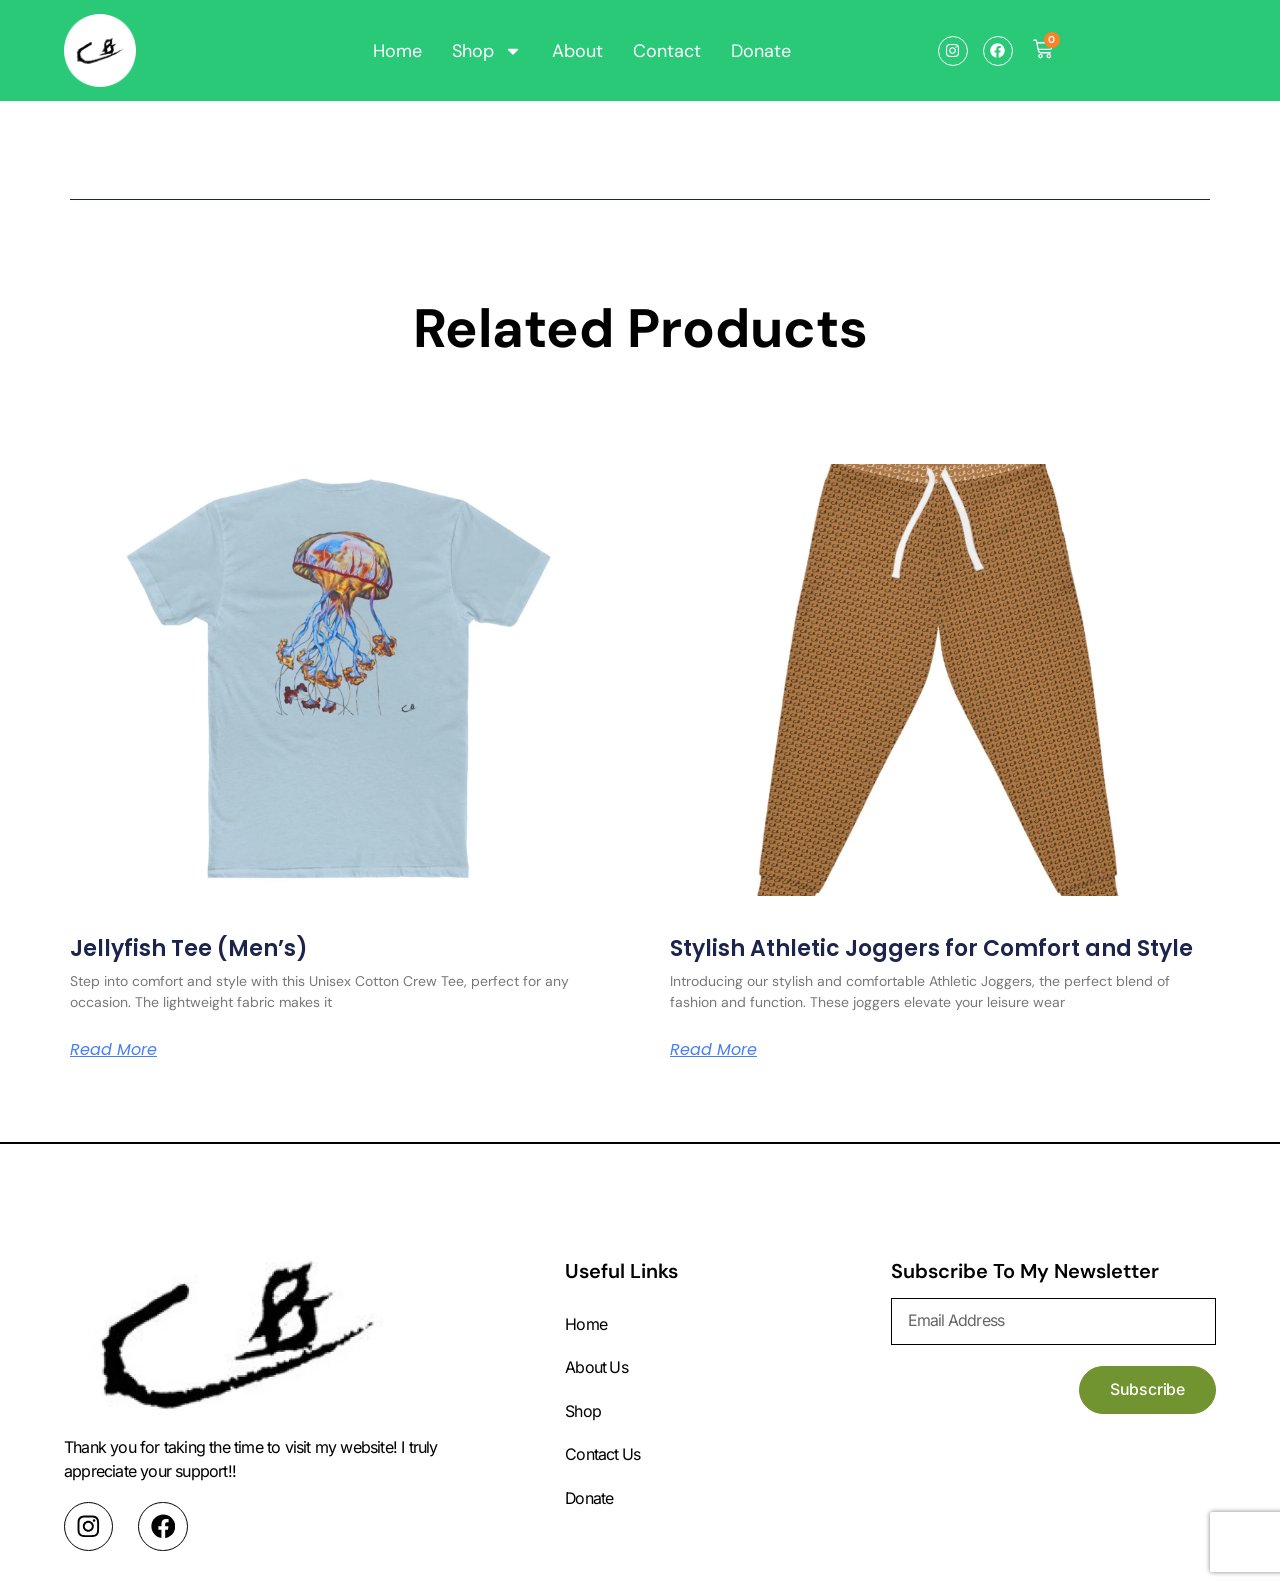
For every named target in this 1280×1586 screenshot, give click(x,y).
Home (397, 51)
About (577, 51)
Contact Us (603, 1457)
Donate (761, 51)
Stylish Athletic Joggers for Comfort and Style (931, 948)
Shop (487, 51)
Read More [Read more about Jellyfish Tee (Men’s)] (113, 1050)
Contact (667, 51)
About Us (597, 1369)
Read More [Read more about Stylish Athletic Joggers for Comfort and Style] (713, 1050)
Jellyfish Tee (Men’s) (189, 948)
